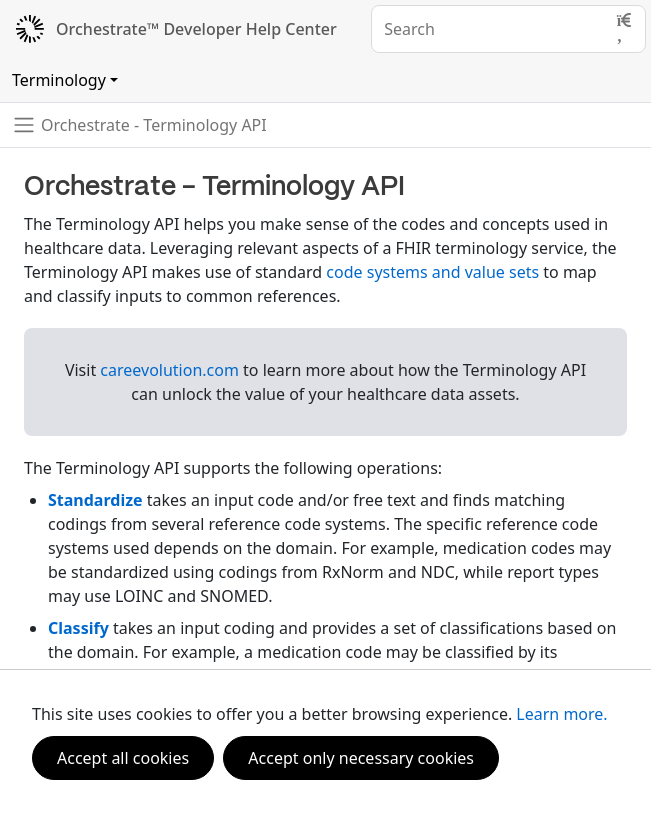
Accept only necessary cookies (361, 758)
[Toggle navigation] (139, 125)
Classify (78, 628)
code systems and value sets (432, 272)
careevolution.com (169, 370)
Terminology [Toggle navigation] (59, 80)
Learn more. (561, 714)
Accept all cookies (123, 758)
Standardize (95, 500)
